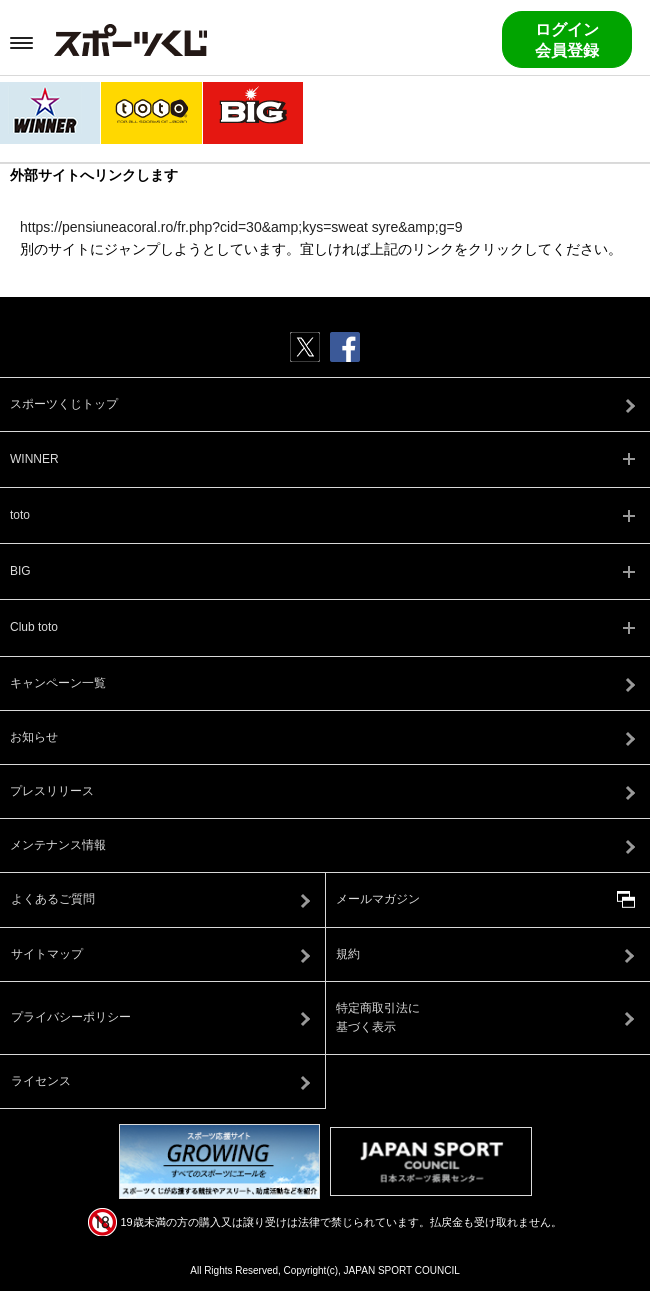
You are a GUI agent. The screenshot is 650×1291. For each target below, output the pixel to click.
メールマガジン (378, 899)
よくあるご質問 (53, 899)
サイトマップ (47, 954)
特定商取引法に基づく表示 (378, 1017)
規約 (348, 954)
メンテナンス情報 (58, 845)
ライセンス (41, 1081)
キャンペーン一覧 (58, 683)
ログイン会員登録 (567, 39)
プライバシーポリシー (71, 1017)
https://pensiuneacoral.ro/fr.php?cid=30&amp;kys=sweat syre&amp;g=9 (241, 227)
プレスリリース (52, 791)
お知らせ (34, 737)
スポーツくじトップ (64, 404)
